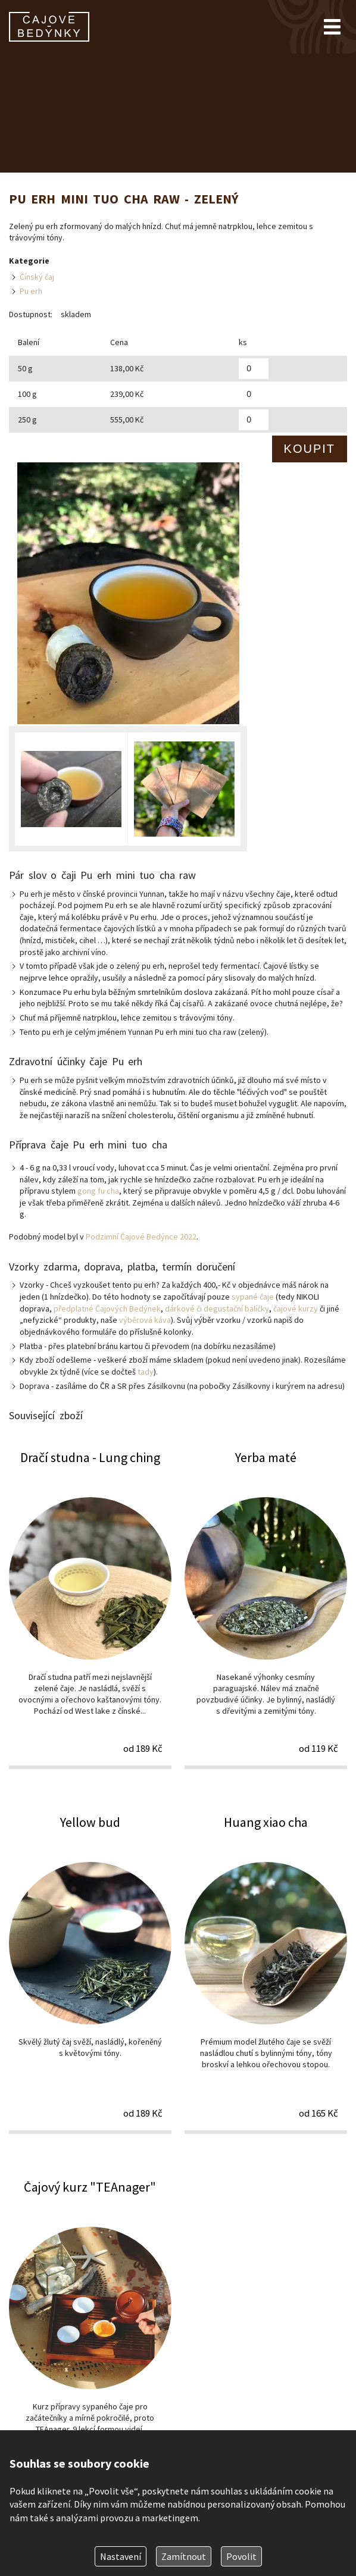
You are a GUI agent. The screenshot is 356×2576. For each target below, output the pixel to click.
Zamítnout (183, 2556)
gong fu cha (98, 1190)
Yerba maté (266, 1609)
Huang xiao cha (266, 1973)
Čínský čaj (37, 276)
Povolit (241, 2556)
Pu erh (31, 291)
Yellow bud (90, 1973)
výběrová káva (145, 1319)
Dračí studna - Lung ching (90, 1609)
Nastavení (120, 2556)
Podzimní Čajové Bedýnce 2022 (141, 1236)
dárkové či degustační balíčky (217, 1308)
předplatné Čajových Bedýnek (107, 1308)
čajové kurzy (295, 1308)
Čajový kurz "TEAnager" (90, 2338)
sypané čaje (253, 1296)
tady (146, 1371)
